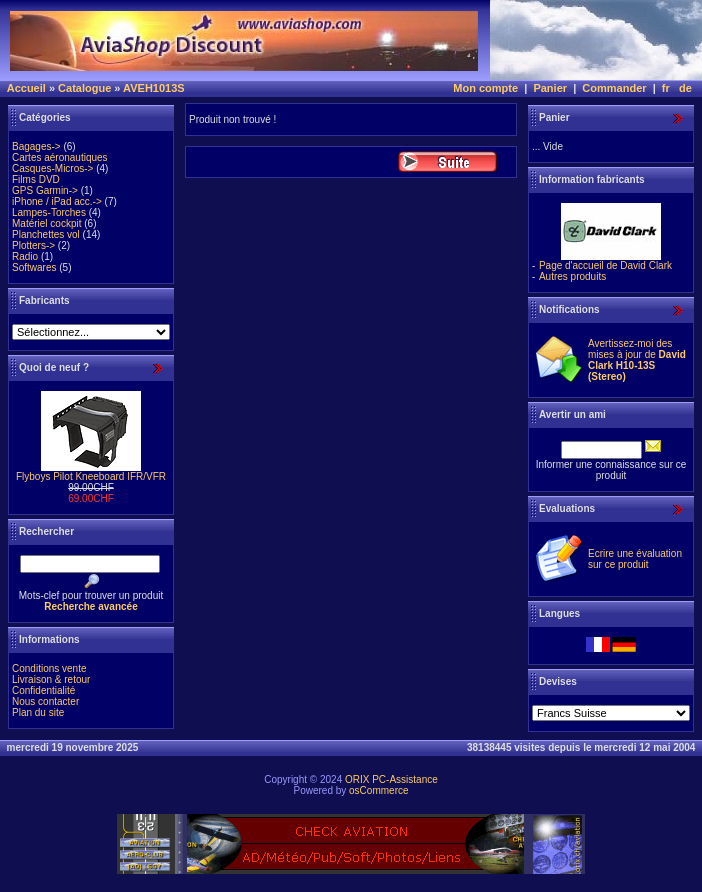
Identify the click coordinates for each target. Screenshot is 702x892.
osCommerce (378, 790)
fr (666, 88)
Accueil (26, 88)
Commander (614, 88)
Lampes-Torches (49, 212)
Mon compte (485, 88)
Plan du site (38, 712)
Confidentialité (43, 690)
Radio (25, 256)
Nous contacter (45, 701)
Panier (550, 88)
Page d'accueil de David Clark (605, 265)
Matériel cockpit (46, 223)
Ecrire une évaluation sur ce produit (635, 559)
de (685, 88)
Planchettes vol (46, 234)
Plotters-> (33, 245)
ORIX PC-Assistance (391, 779)
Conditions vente (49, 668)
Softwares (34, 267)
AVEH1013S (154, 88)
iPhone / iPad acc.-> (57, 201)
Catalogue (84, 88)
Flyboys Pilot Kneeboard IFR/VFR (91, 476)
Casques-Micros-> (52, 168)
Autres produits (572, 276)
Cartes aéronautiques (60, 157)
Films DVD (36, 179)
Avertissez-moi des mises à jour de (637, 360)
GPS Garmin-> (45, 190)
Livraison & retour (51, 679)
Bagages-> (36, 146)
